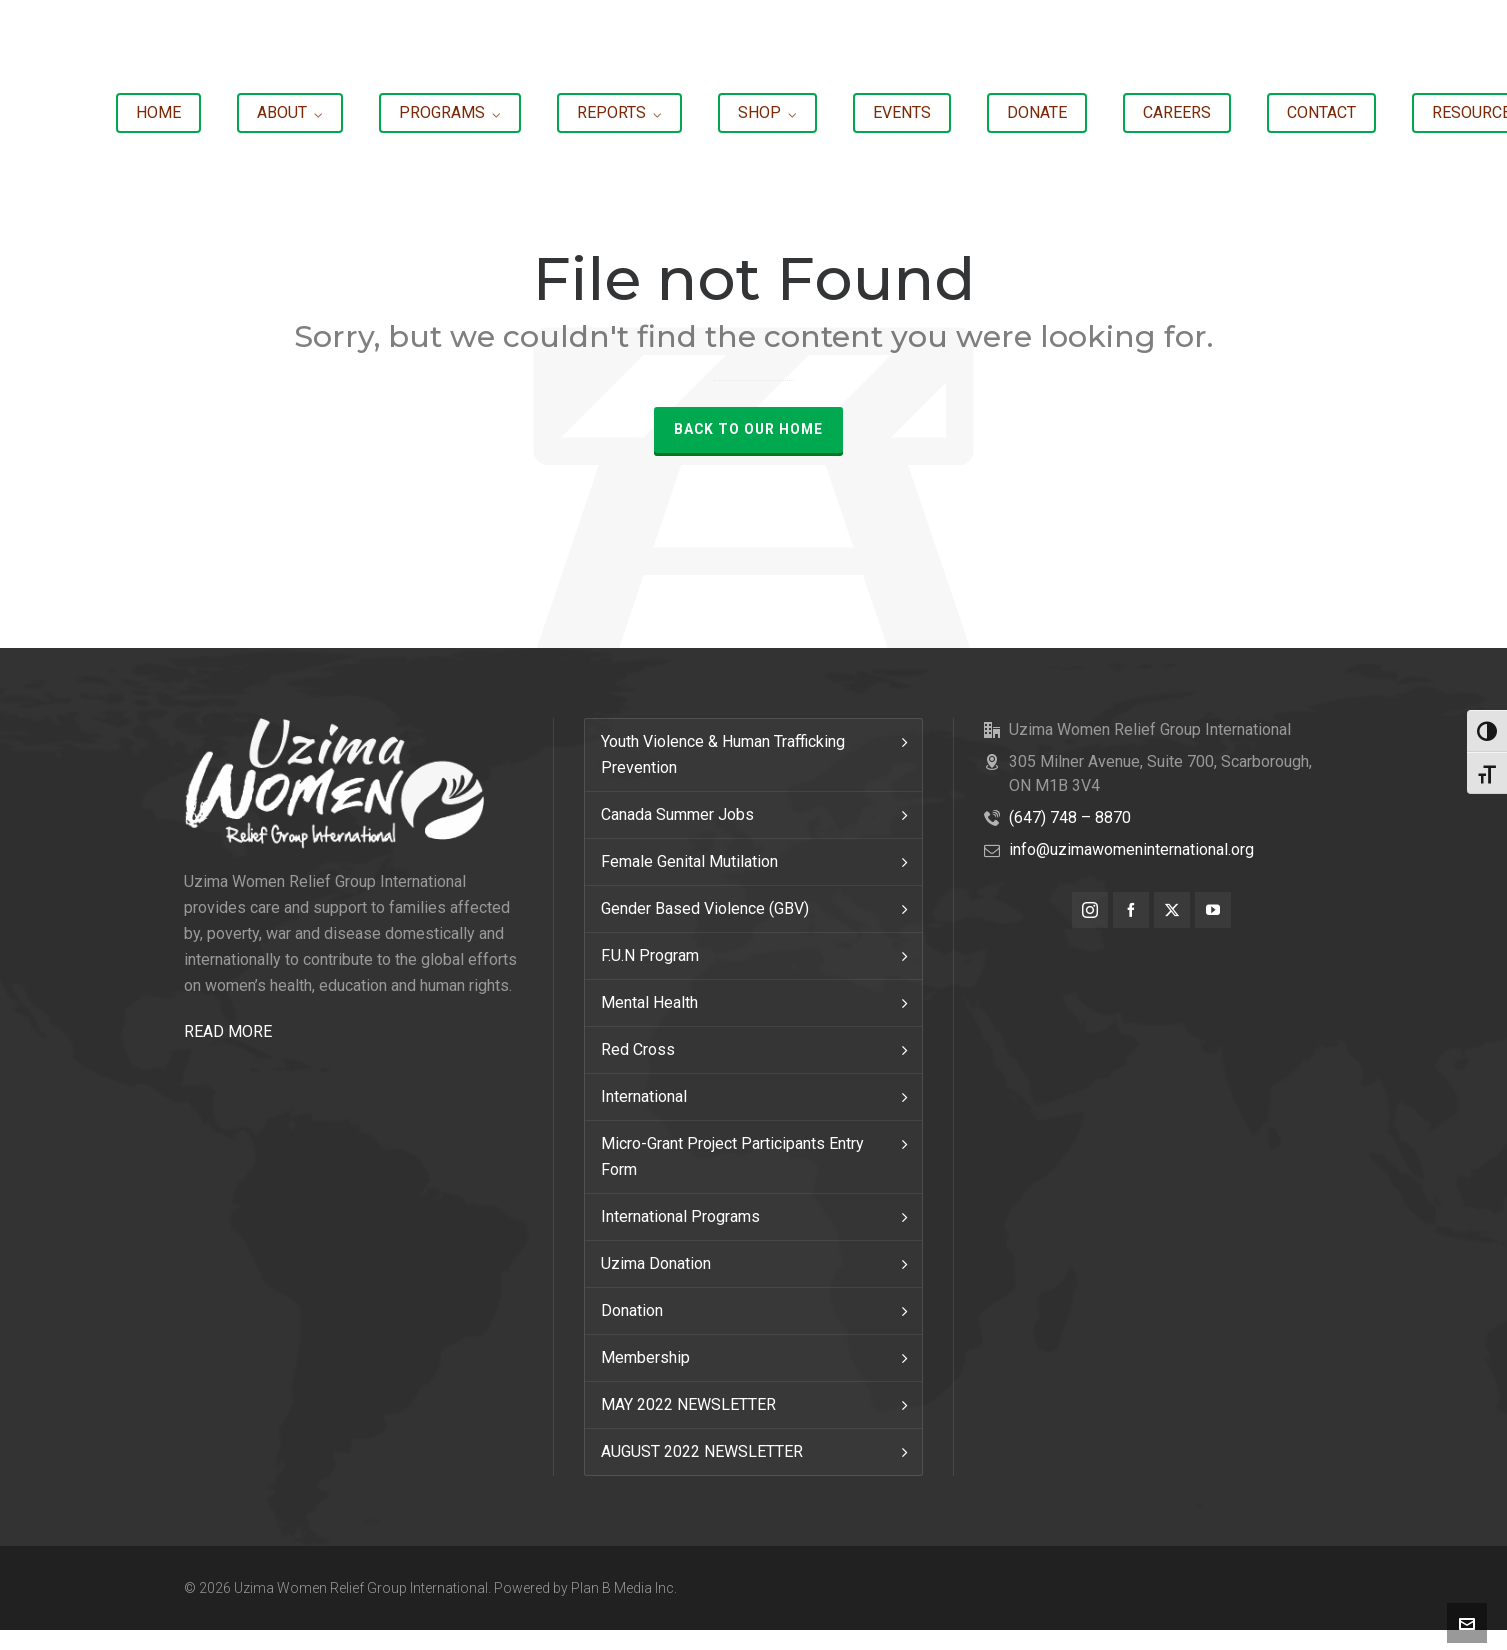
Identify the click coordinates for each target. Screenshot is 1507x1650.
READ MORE (228, 1031)
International (644, 1096)
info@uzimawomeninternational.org (1131, 849)
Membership (645, 1357)
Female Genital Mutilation (689, 861)
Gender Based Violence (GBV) (705, 908)
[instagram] (1090, 910)
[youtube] (1213, 910)
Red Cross (638, 1049)
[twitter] (1172, 910)
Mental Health (649, 1002)
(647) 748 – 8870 (1070, 817)
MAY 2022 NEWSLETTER (688, 1404)
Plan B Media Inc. (624, 1588)
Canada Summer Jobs (677, 814)
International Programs (680, 1216)
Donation (632, 1310)
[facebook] (1131, 910)
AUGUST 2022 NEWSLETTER (702, 1451)
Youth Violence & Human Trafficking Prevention (723, 754)
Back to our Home (748, 429)
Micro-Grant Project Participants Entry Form (732, 1156)
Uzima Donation (656, 1263)
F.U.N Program (650, 955)
